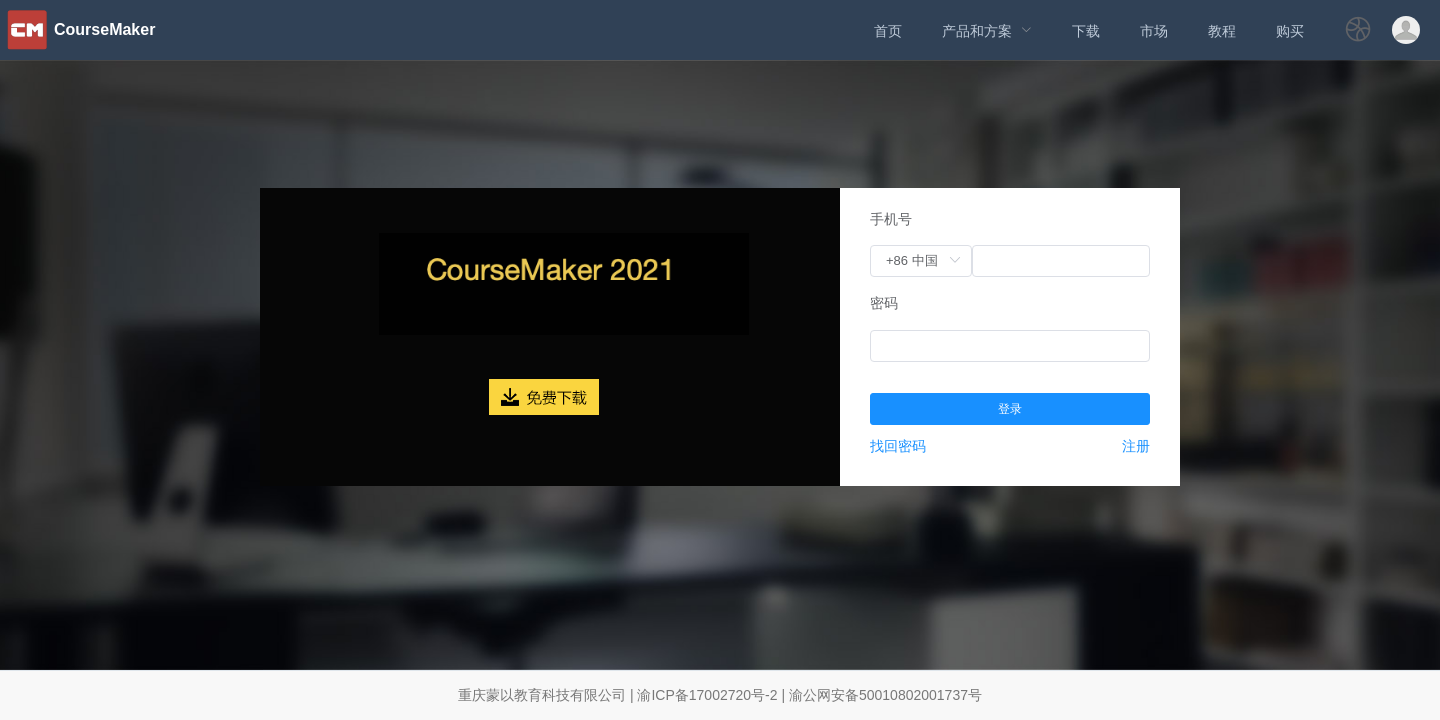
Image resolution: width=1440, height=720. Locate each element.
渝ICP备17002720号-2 (707, 695)
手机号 (891, 219)
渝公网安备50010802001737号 (885, 695)
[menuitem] (888, 30)
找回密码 (898, 446)
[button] (1358, 35)
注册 (1136, 446)
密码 (884, 303)
